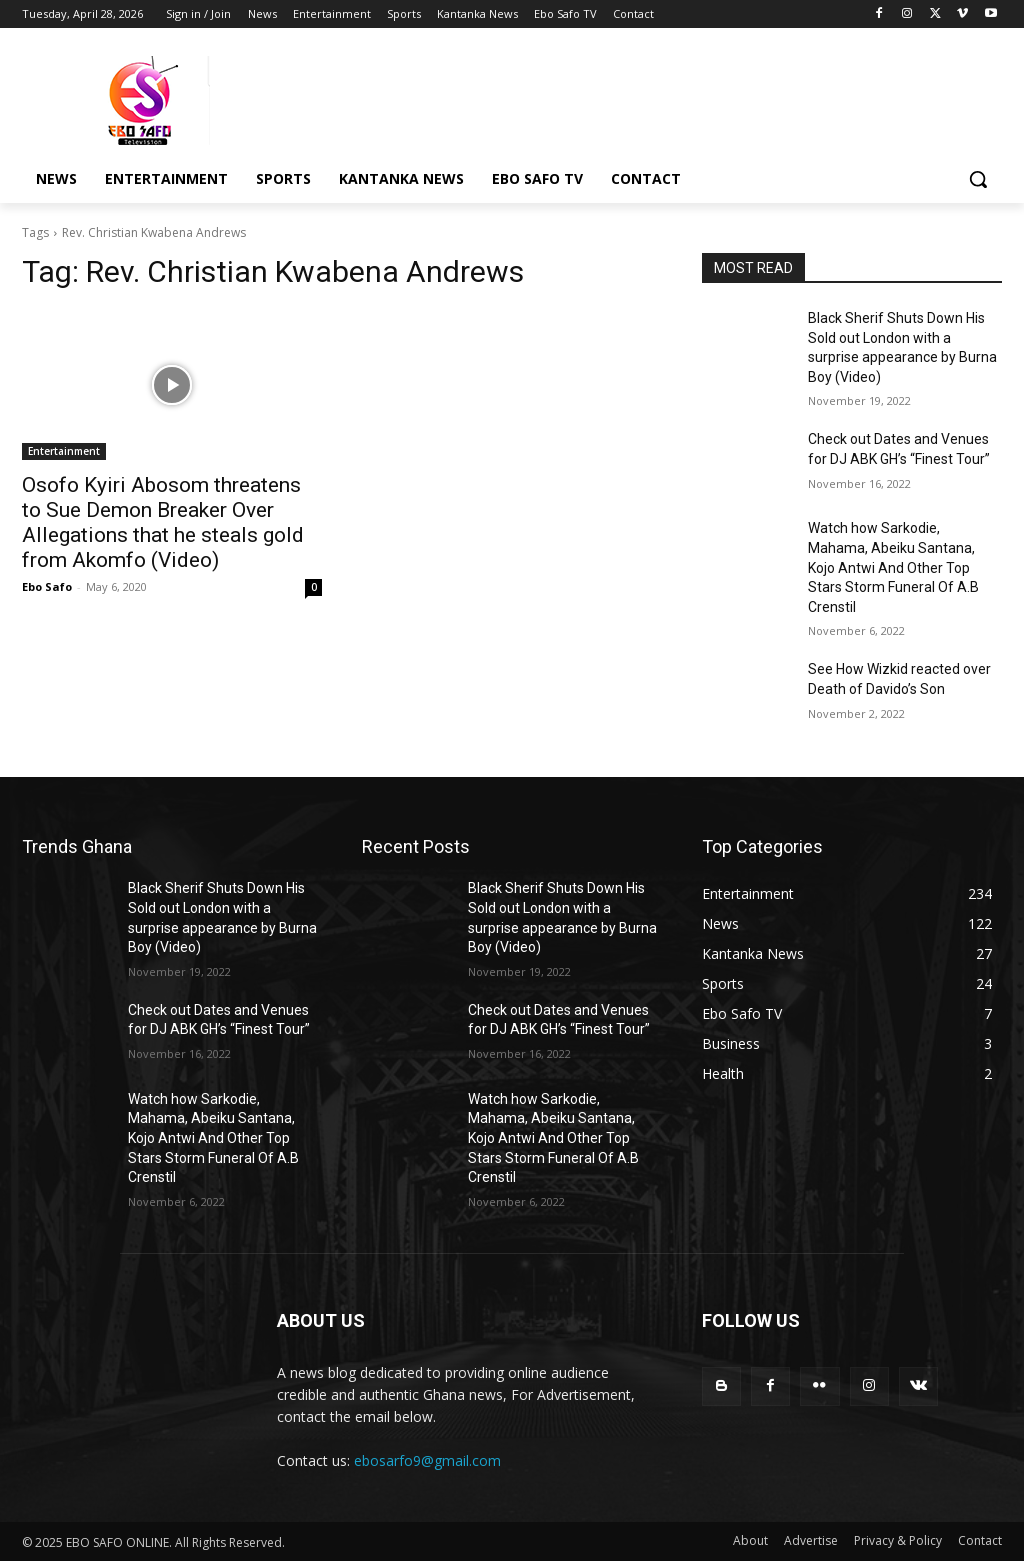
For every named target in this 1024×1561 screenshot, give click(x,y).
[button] (978, 179)
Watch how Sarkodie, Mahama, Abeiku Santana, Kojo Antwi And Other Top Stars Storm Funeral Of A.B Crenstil (893, 567)
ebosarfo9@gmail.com (427, 1460)
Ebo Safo (47, 586)
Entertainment (64, 451)
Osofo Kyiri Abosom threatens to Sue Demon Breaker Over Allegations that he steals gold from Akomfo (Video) (163, 522)
